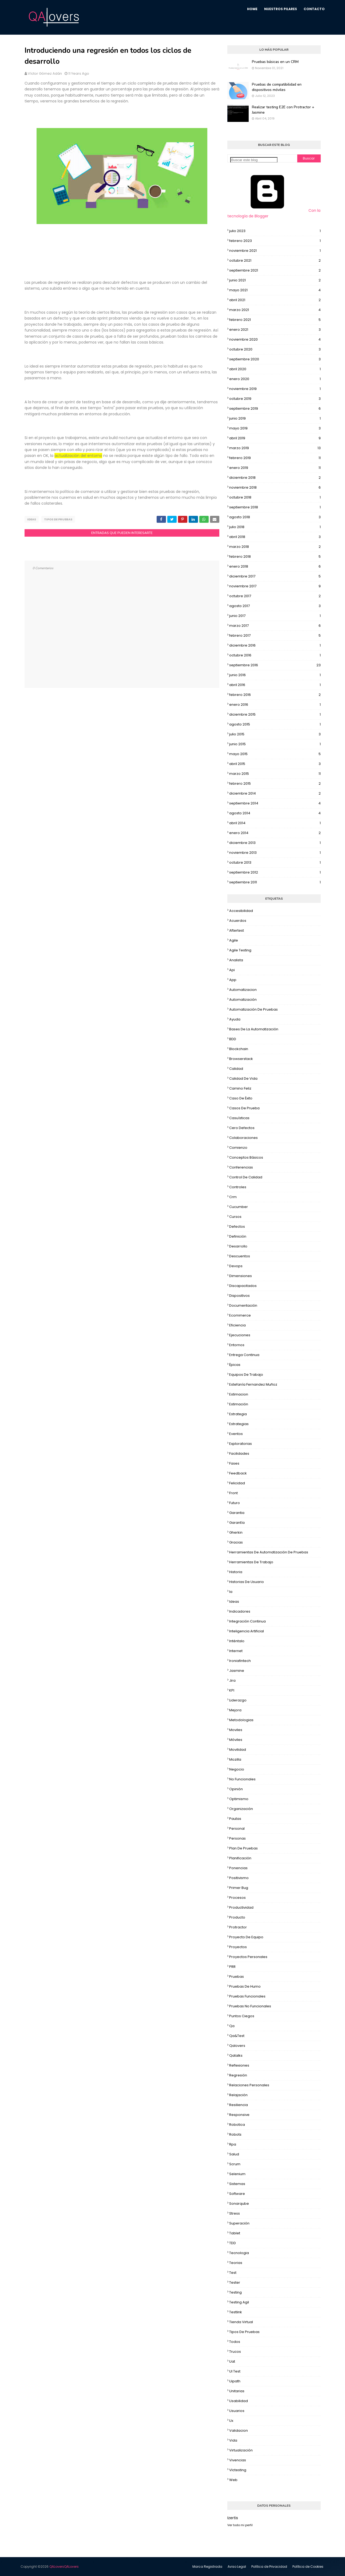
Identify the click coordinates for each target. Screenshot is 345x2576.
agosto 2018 (275, 517)
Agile (233, 940)
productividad (241, 1907)
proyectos (238, 1946)
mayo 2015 (275, 754)
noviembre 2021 (275, 250)
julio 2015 (275, 734)
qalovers (237, 2045)
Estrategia (238, 1414)
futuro (234, 1502)
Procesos (237, 1897)
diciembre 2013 (275, 843)
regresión (238, 2075)
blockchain (238, 1048)
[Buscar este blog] (253, 160)
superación (239, 2223)
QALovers (64, 2566)
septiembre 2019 (275, 408)
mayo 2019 (275, 428)
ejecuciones (239, 1335)
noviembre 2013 (275, 852)
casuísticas (239, 1117)
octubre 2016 (275, 655)
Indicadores (239, 1611)
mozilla (235, 1759)
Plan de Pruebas (243, 1848)
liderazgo (238, 1700)
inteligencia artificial (246, 1631)
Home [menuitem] (252, 9)
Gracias (236, 1542)
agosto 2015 (275, 724)
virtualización (241, 2450)
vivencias (237, 2460)
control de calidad (245, 1177)
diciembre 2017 (275, 576)
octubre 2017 (275, 596)
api (232, 969)
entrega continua (244, 1354)
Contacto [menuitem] (314, 9)
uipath (234, 2381)
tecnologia (239, 2252)
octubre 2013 (275, 862)
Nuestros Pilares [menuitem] (280, 9)
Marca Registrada (207, 2566)
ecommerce (240, 1315)
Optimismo (238, 1798)
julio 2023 (275, 231)
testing (235, 2292)
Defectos (237, 1226)
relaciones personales (249, 2085)
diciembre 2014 (275, 793)
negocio (236, 1769)
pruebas (236, 1976)
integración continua (247, 1621)
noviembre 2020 (275, 339)
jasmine (236, 1670)
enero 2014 (275, 833)
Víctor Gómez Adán (45, 73)
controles (237, 1187)
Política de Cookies (307, 2566)
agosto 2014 (275, 813)
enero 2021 (275, 329)
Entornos (236, 1344)
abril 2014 (275, 823)
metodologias (241, 1719)
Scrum (234, 2164)
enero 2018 (275, 566)
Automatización (243, 999)
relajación (238, 2095)
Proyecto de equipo (246, 1937)
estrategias (239, 1423)
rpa (232, 2144)
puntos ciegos (241, 2016)
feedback (238, 1473)
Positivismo (239, 1877)
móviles (235, 1739)
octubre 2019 (275, 398)
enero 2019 (275, 467)
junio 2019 (275, 418)
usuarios (236, 2410)
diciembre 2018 (275, 477)
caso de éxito (240, 1098)
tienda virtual (241, 2321)
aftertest (236, 930)
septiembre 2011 (275, 882)
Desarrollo (238, 1246)
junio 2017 (275, 616)
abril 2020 (275, 369)
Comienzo (238, 1147)
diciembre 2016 (275, 645)
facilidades (239, 1453)
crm (233, 1196)
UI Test (234, 2371)
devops (236, 1266)
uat (232, 2361)
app (232, 979)
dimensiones (240, 1275)
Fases (234, 1463)
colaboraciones (243, 1137)
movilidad (237, 1749)
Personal (237, 1828)
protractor (238, 1927)
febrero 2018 (275, 556)
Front (233, 1493)
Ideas (31, 519)
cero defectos (242, 1127)
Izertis (232, 2518)
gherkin (236, 1532)
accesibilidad (241, 910)
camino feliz (240, 1088)
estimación (238, 1404)
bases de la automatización (253, 1029)
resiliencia (238, 2104)
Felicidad (237, 1483)
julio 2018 (275, 527)
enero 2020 (275, 379)
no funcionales (242, 1779)
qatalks (236, 2055)
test (232, 2272)
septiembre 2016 (275, 665)
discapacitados (243, 1285)
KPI (231, 1690)
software (237, 2193)
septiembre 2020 (275, 359)
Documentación (243, 1305)
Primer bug (238, 1887)
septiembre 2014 (275, 803)
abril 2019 (275, 438)
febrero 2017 (275, 635)
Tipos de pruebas (58, 519)
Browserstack (241, 1058)
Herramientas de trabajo (251, 1562)
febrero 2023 (275, 241)
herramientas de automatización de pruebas (268, 1552)
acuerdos (237, 920)
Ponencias (238, 1868)
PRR (232, 1966)
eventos (236, 1433)
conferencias (241, 1167)
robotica (237, 2124)
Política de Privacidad (269, 2566)
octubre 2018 (275, 497)
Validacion (238, 2430)
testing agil (239, 2302)
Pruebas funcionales (247, 1996)
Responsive (239, 2114)
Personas (237, 1838)
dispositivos (239, 1295)
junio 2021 (275, 280)
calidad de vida (243, 1078)
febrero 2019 (275, 458)
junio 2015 (275, 744)
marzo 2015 (275, 773)
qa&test (236, 2035)
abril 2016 (275, 685)
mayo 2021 (275, 290)
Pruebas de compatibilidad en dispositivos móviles (277, 87)
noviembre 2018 (275, 487)
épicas (234, 1364)
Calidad (236, 1068)
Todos (234, 2341)
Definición (237, 1236)
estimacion (238, 1394)
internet (236, 1650)
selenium (237, 2173)
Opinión (236, 1789)
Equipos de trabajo (246, 1374)
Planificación (240, 1858)
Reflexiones (239, 2065)
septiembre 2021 (275, 270)
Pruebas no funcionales (250, 2006)
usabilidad (238, 2400)
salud (234, 2154)
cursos (235, 1216)
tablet (234, 2233)
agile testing (240, 950)
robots (235, 2134)
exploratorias (240, 1443)
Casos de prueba (244, 1108)
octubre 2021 (275, 260)
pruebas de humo (245, 1986)
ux (231, 2420)
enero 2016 (275, 704)
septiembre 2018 (275, 507)
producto (237, 1917)
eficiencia (237, 1325)
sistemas (237, 2183)
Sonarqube (239, 2203)
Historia (235, 1571)
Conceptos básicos (246, 1157)
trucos (235, 2351)
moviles (235, 1729)
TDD (232, 2243)
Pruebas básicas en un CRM (275, 61)
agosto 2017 (275, 606)
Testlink (235, 2312)
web (233, 2479)
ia (230, 1591)
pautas (235, 1818)
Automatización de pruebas (253, 1009)
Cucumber (238, 1206)
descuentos (239, 1256)
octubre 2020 (275, 349)
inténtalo (236, 1641)
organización (241, 1808)
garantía (237, 1522)
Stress (234, 2213)
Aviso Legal (237, 2566)
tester (234, 2282)
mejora (235, 1710)
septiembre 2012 (275, 872)
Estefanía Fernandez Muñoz (253, 1384)
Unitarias (236, 2391)
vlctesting (237, 2470)
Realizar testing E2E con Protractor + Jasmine (283, 110)
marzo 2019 (275, 448)
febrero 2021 (275, 319)
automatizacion (243, 989)
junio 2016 (275, 675)
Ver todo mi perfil (240, 2525)
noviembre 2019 (275, 389)
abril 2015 (275, 764)
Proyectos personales (248, 1956)
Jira (232, 1680)
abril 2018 (275, 537)
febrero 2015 (275, 783)
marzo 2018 (275, 546)
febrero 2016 (275, 694)
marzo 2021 (275, 310)
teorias (235, 2262)
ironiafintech (240, 1660)
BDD (232, 1039)
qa (232, 2025)
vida (233, 2440)
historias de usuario (246, 1581)
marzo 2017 (275, 625)
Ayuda (234, 1019)
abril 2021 (275, 300)
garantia (236, 1512)
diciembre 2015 (275, 714)
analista (236, 960)
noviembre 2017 (275, 586)
